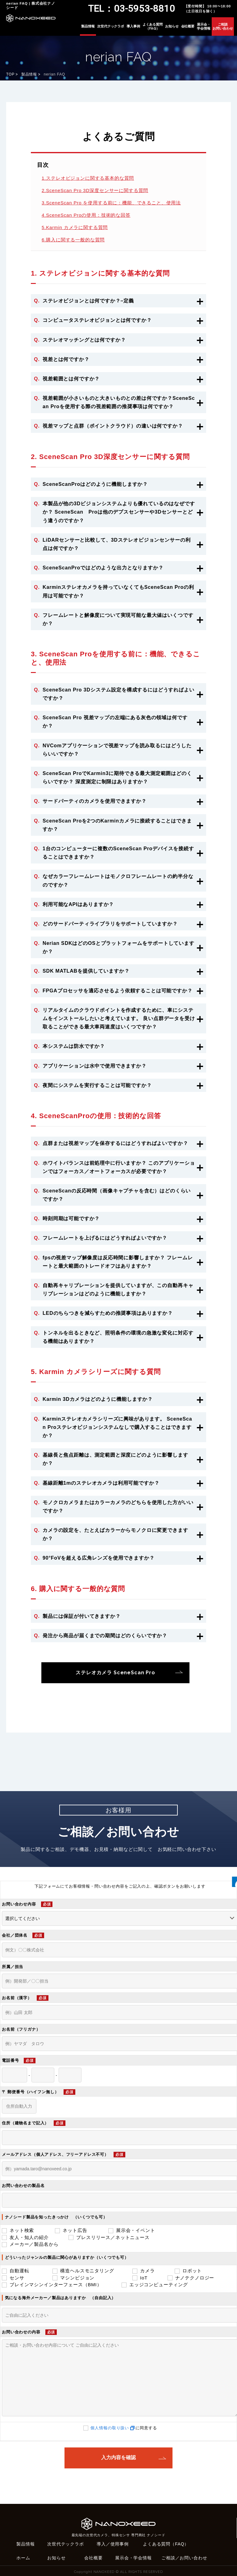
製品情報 (88, 26)
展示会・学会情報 (203, 26)
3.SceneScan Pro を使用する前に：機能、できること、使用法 (111, 202)
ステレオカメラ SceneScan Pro (115, 1673)
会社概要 (188, 26)
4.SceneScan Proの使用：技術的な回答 (86, 215)
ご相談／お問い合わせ (184, 2557)
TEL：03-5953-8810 (131, 8)
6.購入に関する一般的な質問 (73, 239)
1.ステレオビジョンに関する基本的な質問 (88, 178)
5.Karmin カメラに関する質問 (75, 227)
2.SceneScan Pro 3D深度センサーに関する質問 (95, 190)
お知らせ (172, 26)
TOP (10, 74)
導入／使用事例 (113, 2543)
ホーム (23, 2557)
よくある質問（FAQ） (153, 26)
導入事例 (133, 26)
